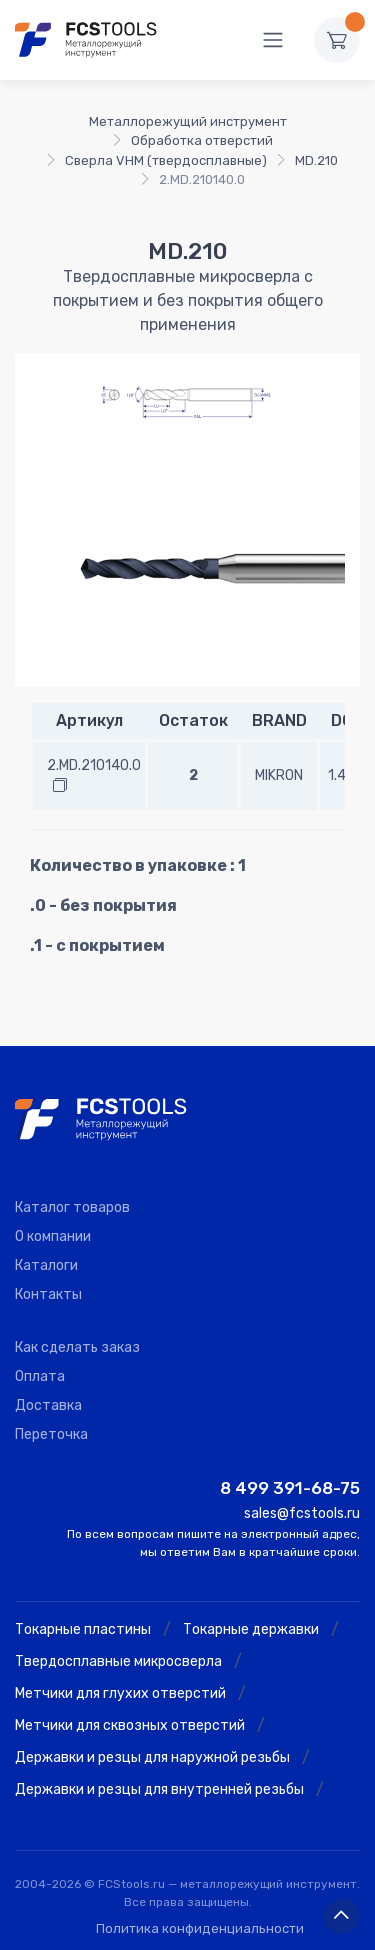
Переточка (51, 1434)
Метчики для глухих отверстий (120, 1693)
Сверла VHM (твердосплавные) (166, 160)
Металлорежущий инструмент (188, 121)
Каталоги (46, 1265)
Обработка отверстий (202, 140)
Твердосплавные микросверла (118, 1661)
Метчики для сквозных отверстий (130, 1725)
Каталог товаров (72, 1207)
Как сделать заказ (77, 1347)
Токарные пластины (83, 1629)
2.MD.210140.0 (94, 765)
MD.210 (316, 160)
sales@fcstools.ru (302, 1513)
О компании (53, 1236)
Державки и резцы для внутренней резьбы (159, 1789)
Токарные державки (251, 1629)
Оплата (40, 1376)
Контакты (48, 1294)
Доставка (48, 1405)
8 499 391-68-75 (290, 1488)
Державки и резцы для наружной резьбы (152, 1757)
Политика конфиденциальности (200, 1928)
